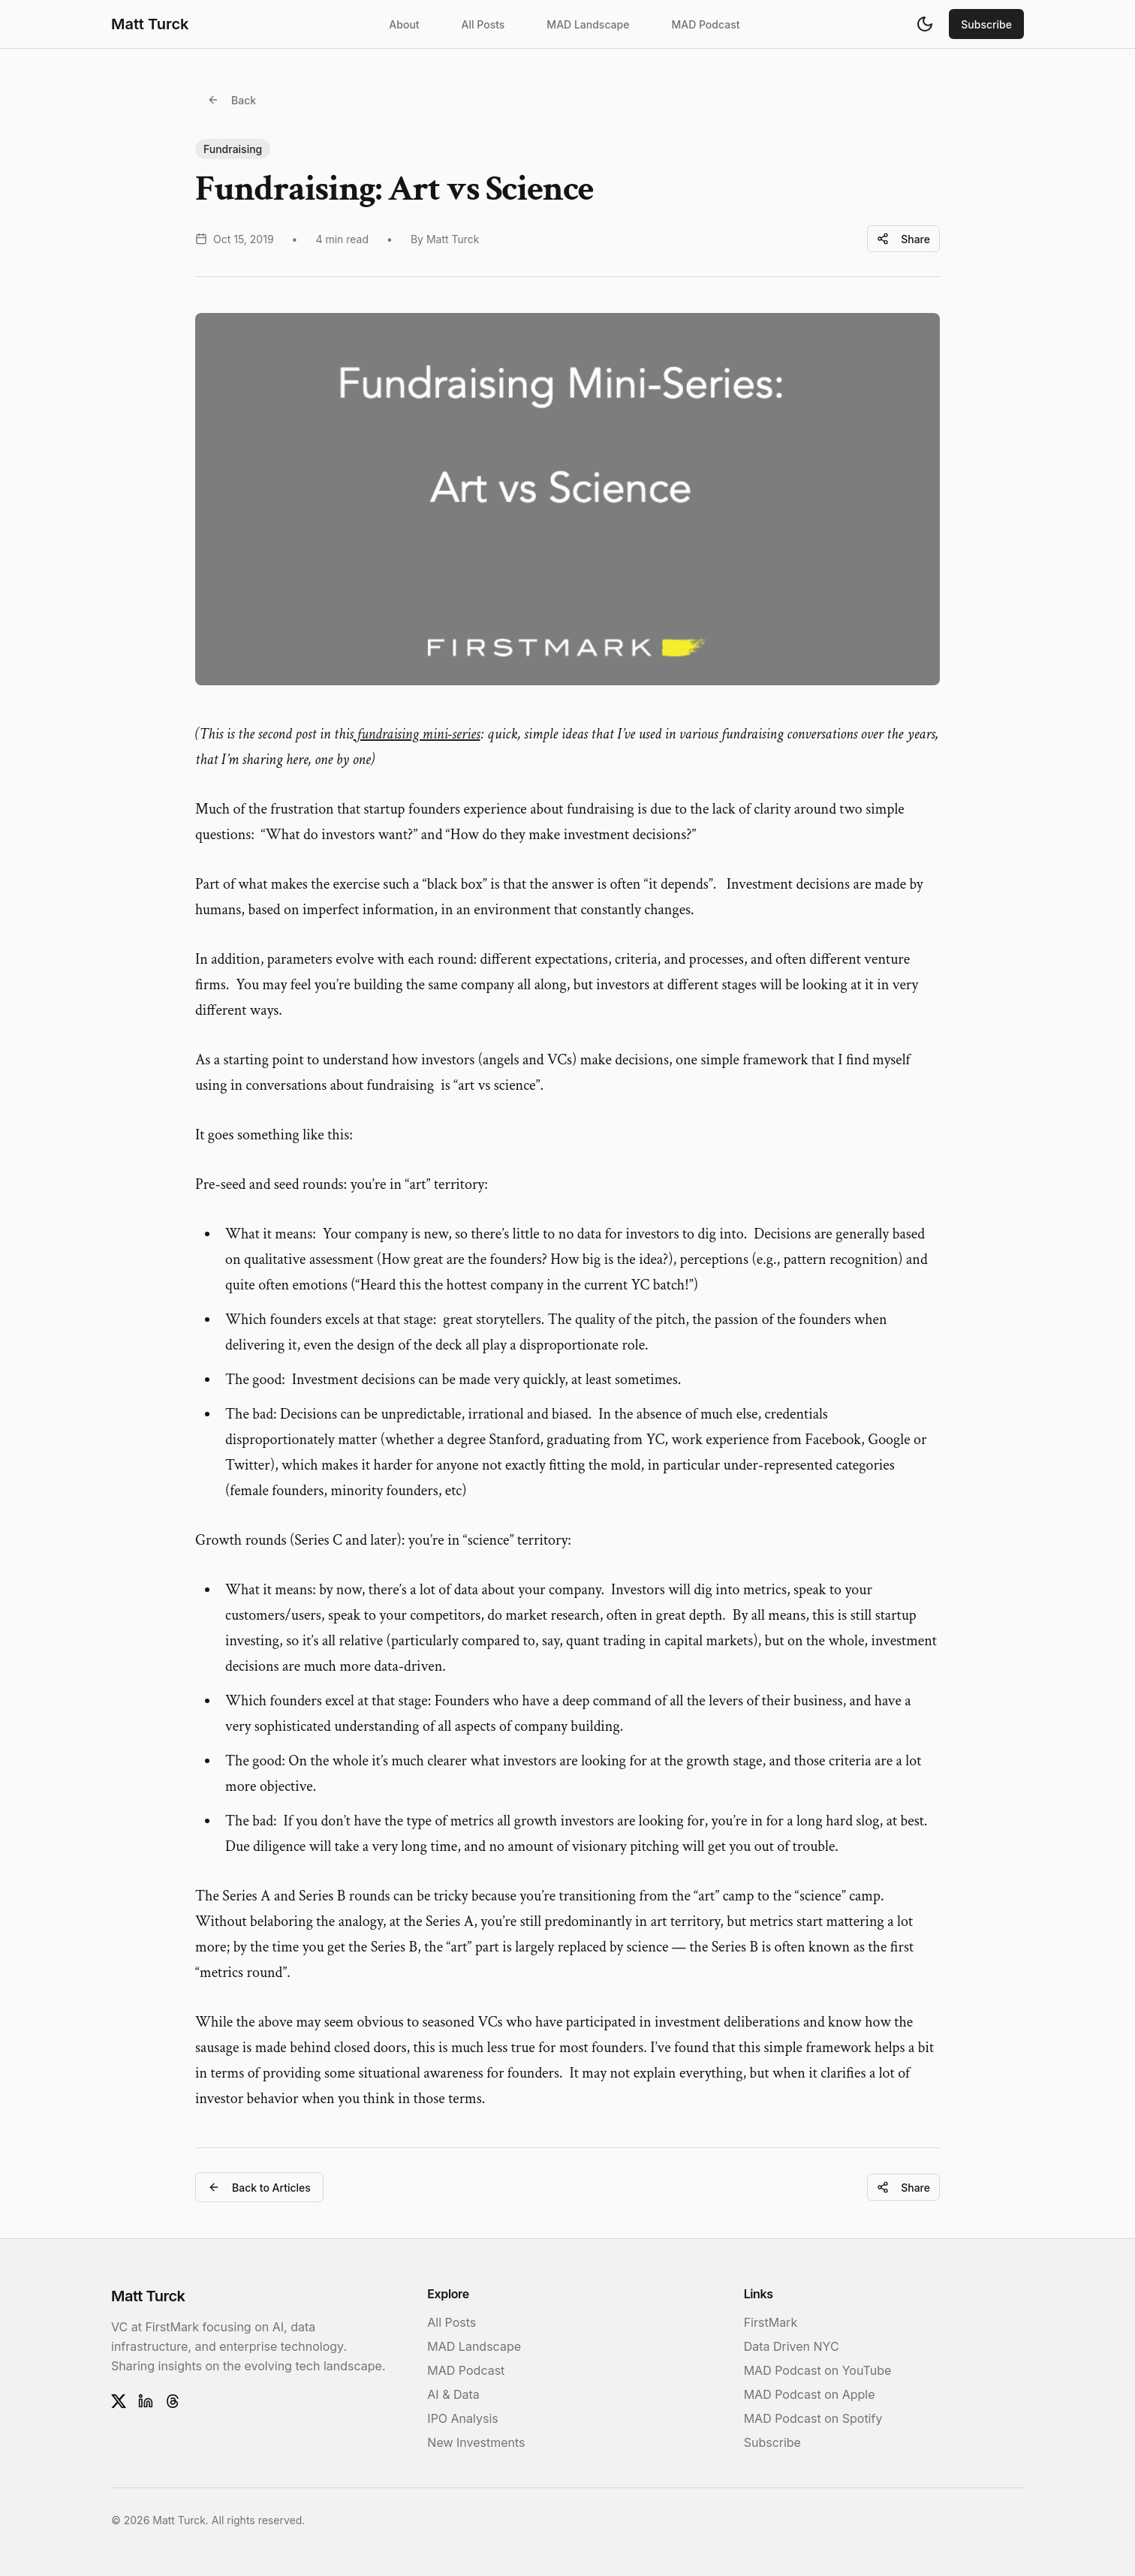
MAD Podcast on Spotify (813, 2418)
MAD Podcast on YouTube (818, 2370)
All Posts (483, 24)
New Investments (476, 2442)
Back (231, 100)
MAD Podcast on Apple (809, 2394)
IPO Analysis (462, 2418)
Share (903, 239)
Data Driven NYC (791, 2346)
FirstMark (771, 2322)
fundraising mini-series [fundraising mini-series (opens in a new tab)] (417, 734)
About (404, 24)
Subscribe (986, 24)
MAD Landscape (587, 24)
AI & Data (453, 2394)
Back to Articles (259, 2187)
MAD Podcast (705, 24)
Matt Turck (149, 24)
